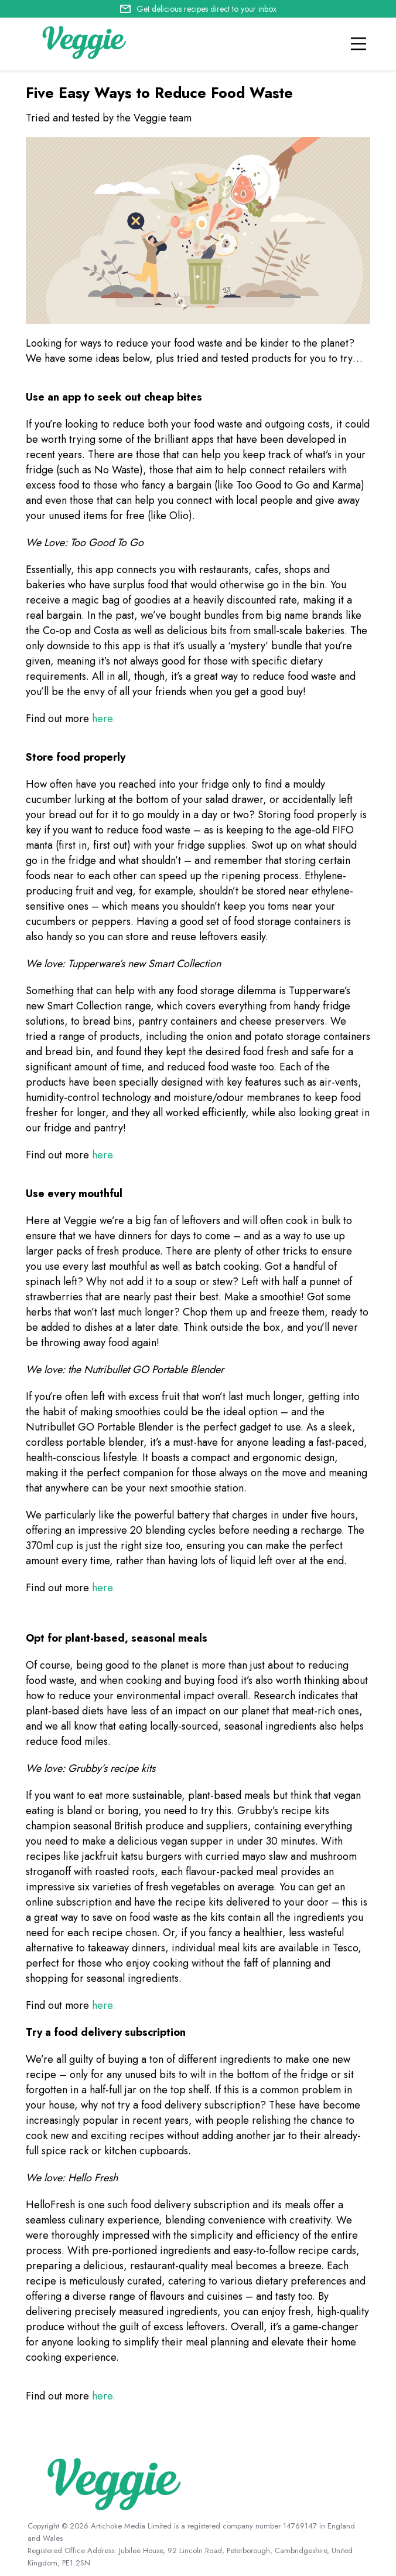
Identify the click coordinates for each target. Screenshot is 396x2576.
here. (103, 718)
